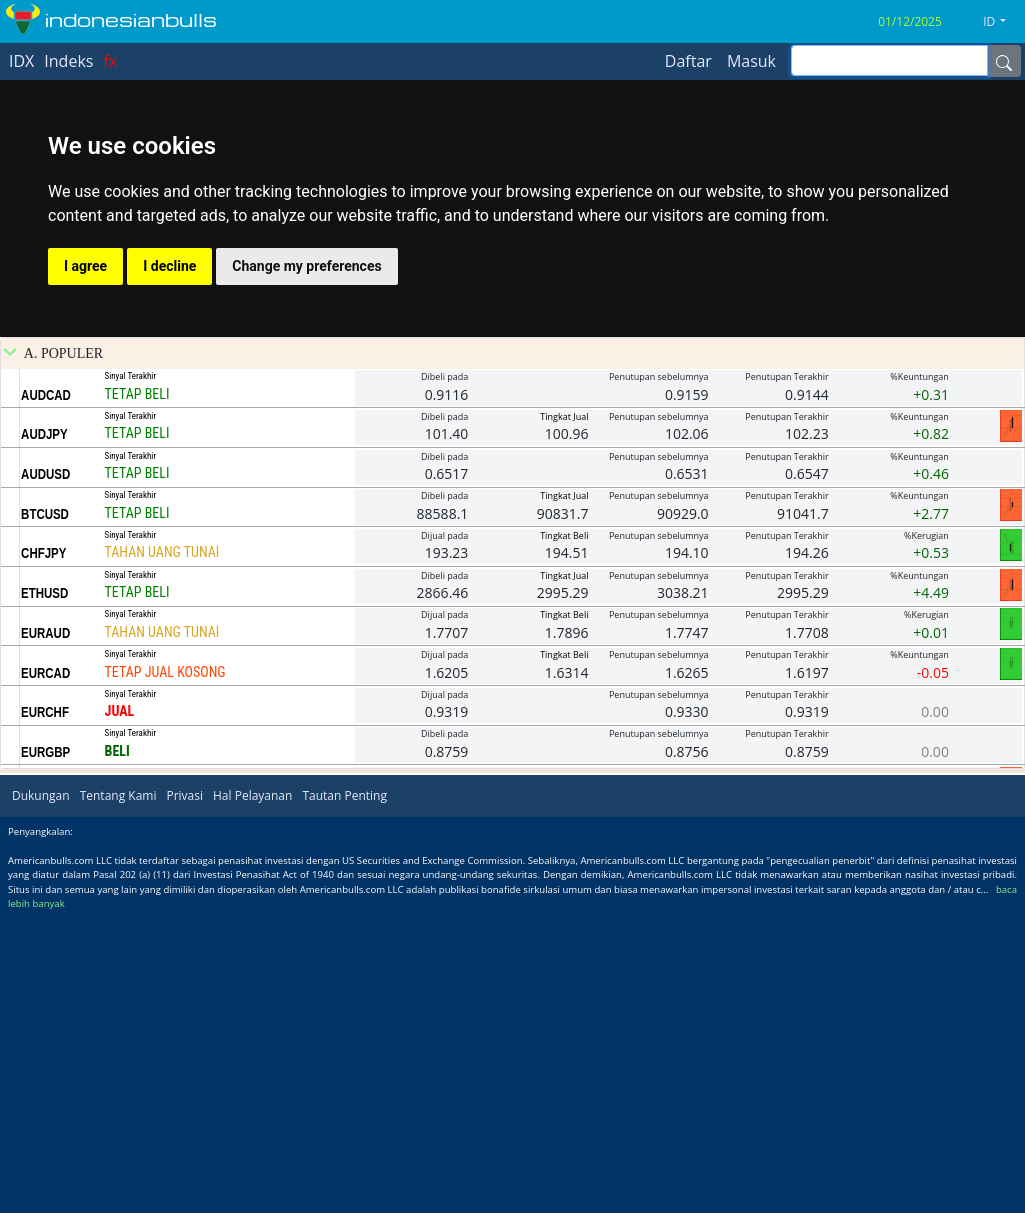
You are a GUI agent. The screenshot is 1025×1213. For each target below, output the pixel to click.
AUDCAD (46, 695)
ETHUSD (44, 893)
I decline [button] (169, 266)
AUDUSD (45, 774)
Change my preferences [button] (306, 266)
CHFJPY (43, 853)
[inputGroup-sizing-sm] (889, 60)
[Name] (1004, 61)
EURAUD (45, 933)
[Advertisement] (513, 439)
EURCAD (45, 973)
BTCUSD (45, 814)
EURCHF (45, 1012)
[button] (1002, 22)
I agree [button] (85, 266)
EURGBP (45, 1052)
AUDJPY (44, 734)
